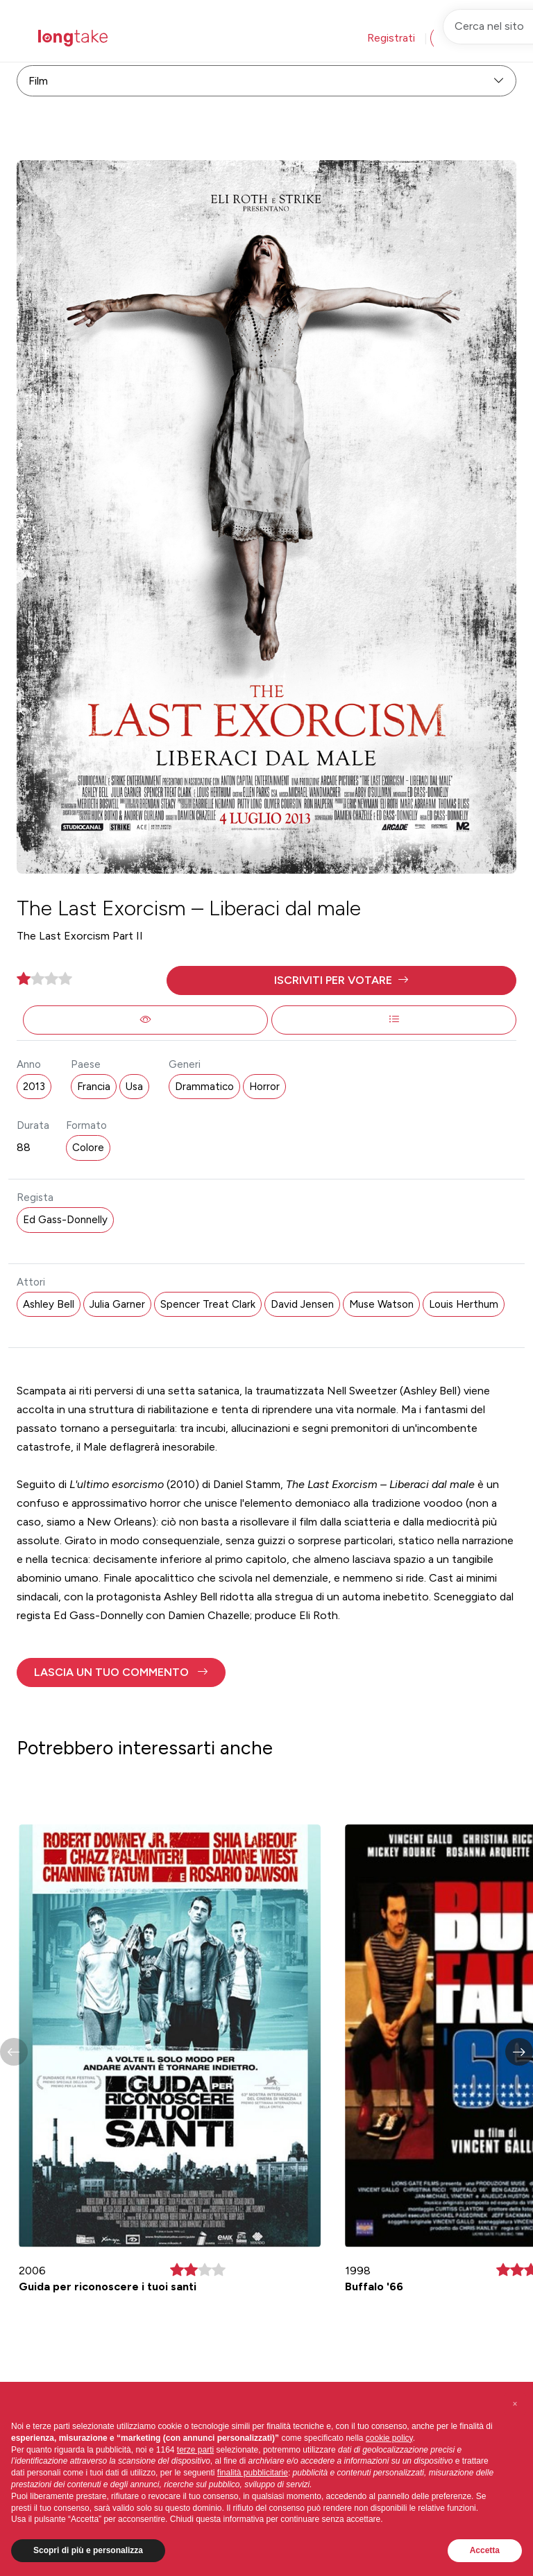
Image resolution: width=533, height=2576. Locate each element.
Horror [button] (264, 1086)
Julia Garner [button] (117, 1304)
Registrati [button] (391, 37)
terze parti (195, 2450)
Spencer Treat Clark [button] (207, 1304)
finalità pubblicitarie (252, 2473)
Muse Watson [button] (381, 1304)
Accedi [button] (459, 37)
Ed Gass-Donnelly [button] (65, 1219)
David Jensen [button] (302, 1304)
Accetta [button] (485, 2550)
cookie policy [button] (389, 2438)
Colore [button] (88, 1147)
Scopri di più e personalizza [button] (88, 2550)
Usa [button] (134, 1086)
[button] (341, 980)
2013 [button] (34, 1086)
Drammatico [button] (204, 1086)
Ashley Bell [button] (48, 1304)
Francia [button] (93, 1086)
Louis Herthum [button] (463, 1304)
